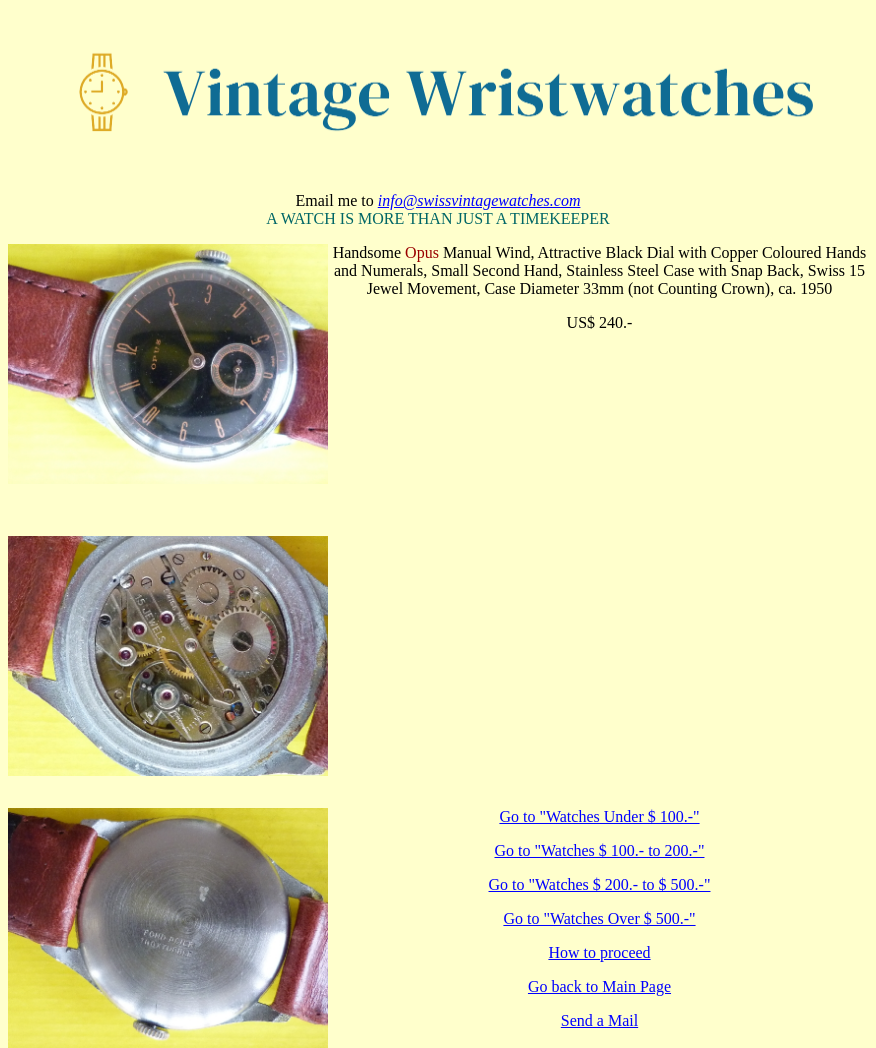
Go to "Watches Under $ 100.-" (599, 816)
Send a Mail (599, 1020)
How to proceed (599, 952)
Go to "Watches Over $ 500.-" (599, 918)
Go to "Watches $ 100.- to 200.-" (600, 850)
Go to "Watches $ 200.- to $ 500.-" (600, 884)
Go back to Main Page (599, 986)
